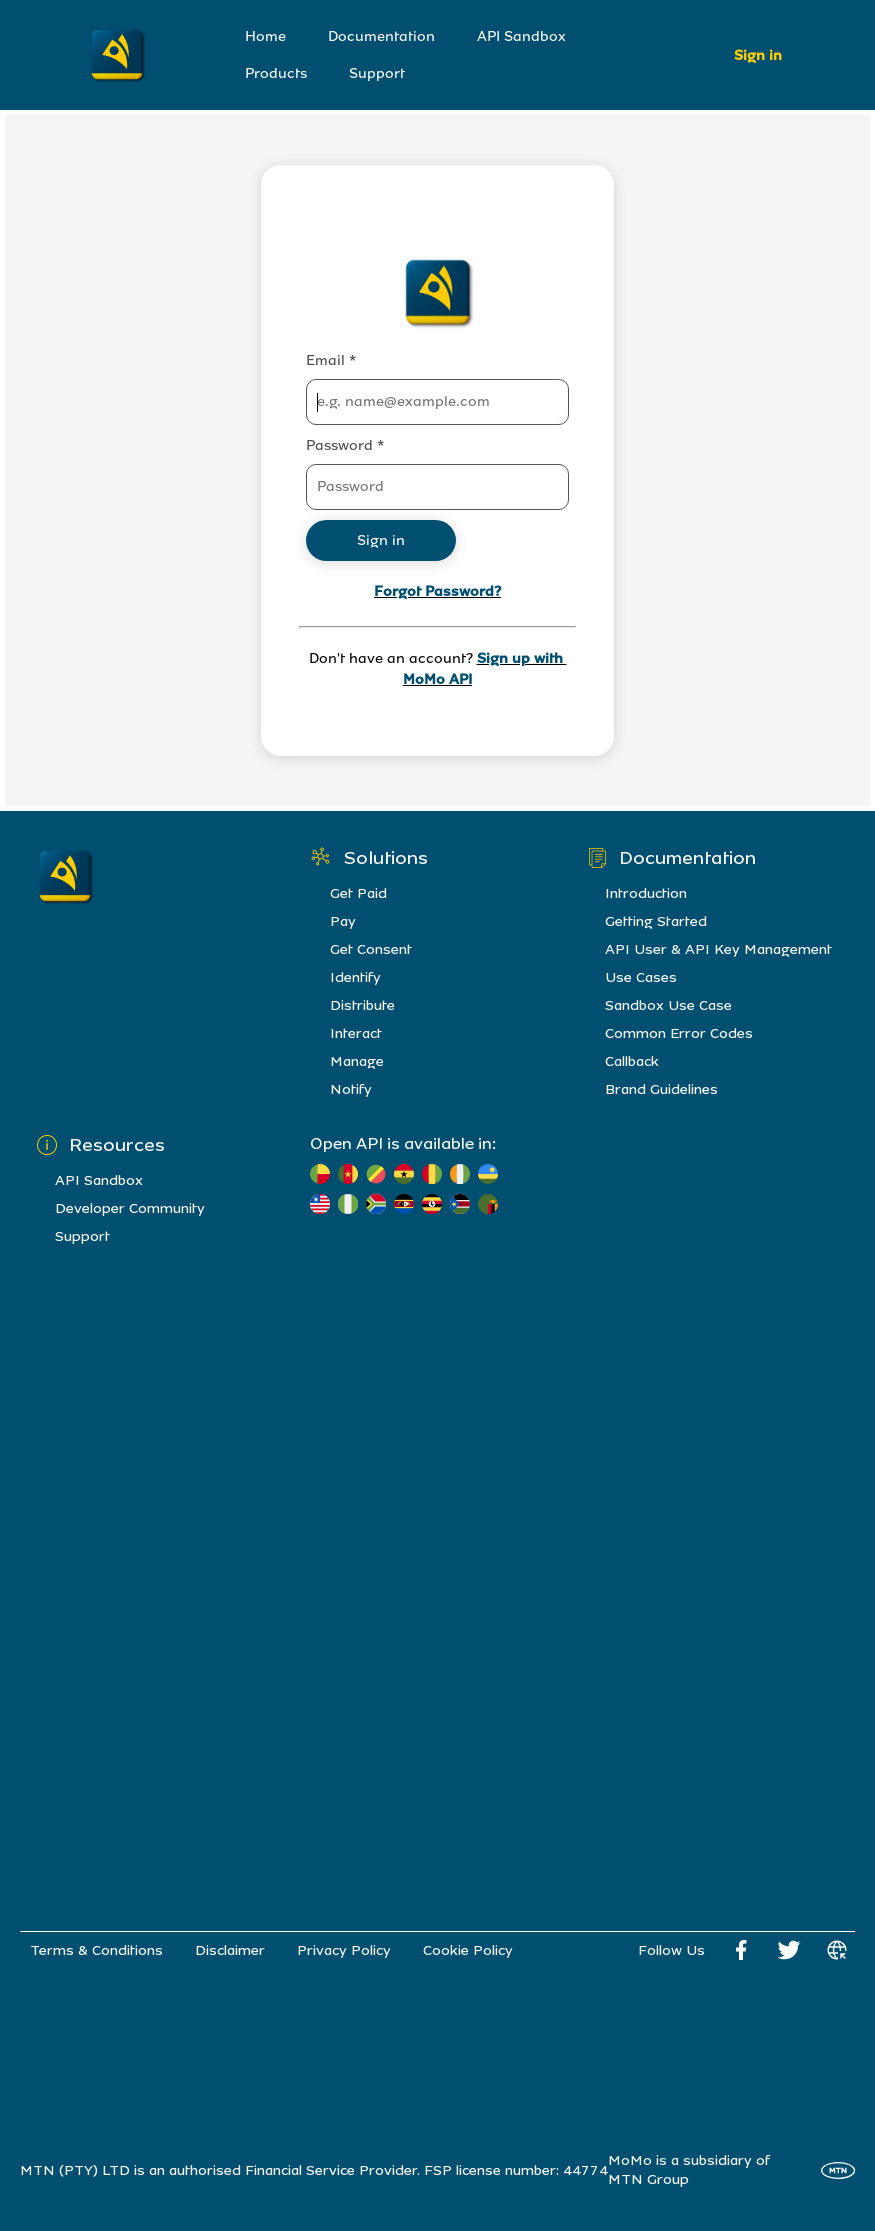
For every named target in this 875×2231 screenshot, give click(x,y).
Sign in (758, 55)
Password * (345, 445)
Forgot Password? (437, 591)
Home (265, 36)
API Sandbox (521, 36)
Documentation (381, 36)
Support (377, 73)
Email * (331, 360)
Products (276, 73)
